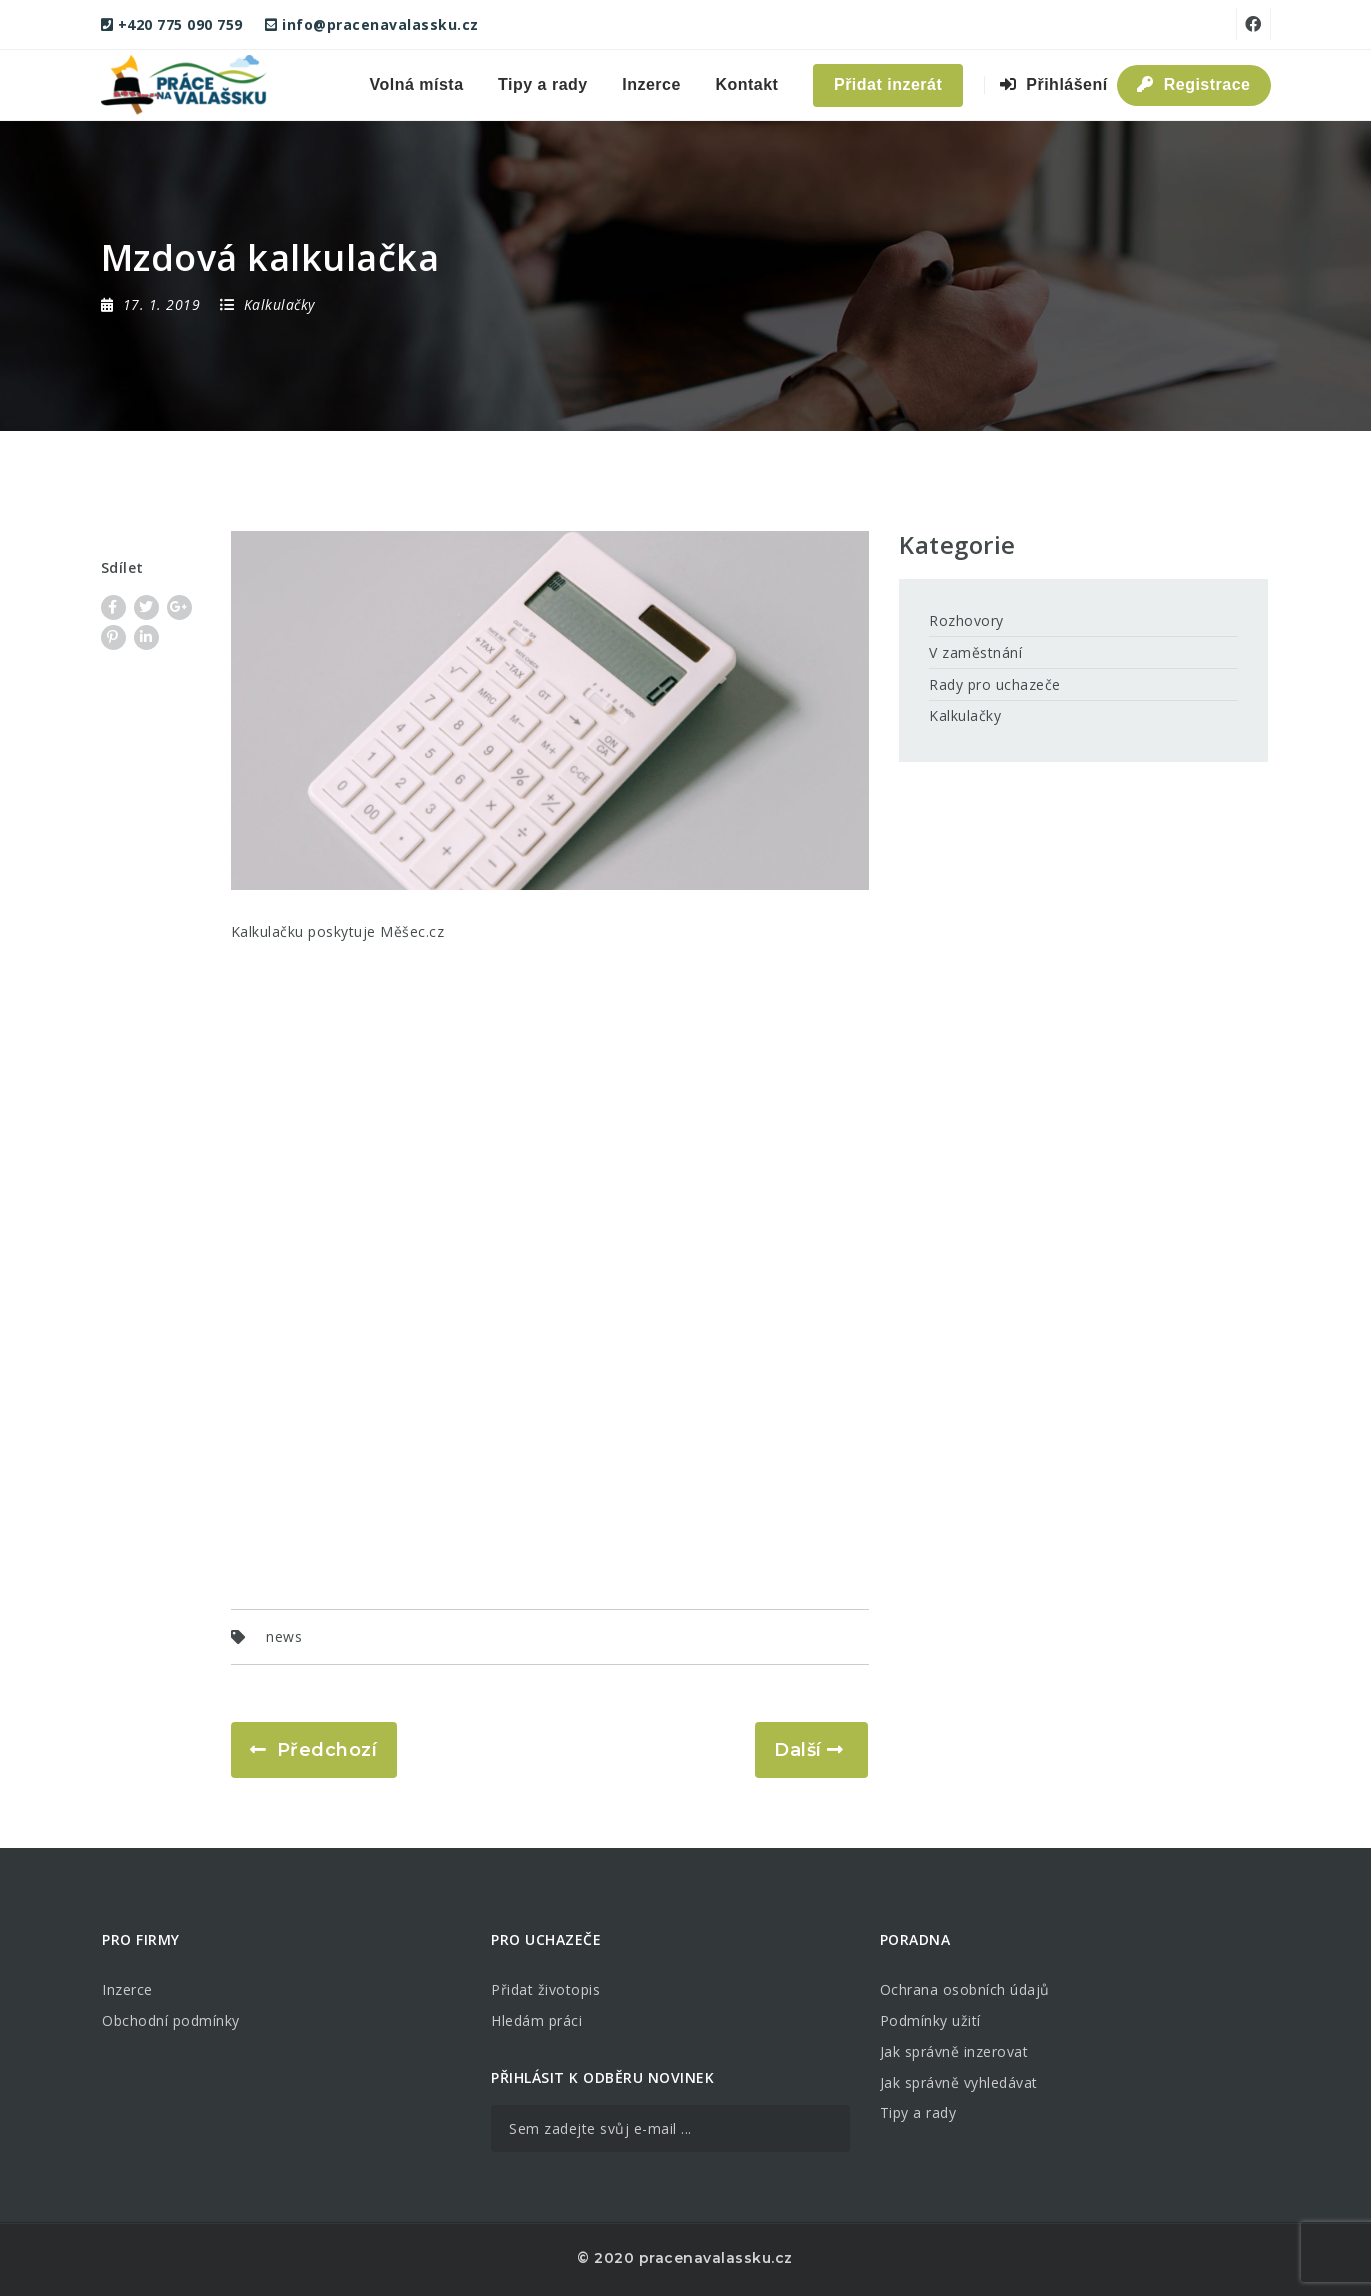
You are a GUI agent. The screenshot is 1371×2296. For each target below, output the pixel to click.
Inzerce (651, 84)
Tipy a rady (543, 84)
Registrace (1193, 84)
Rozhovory (966, 620)
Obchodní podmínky (171, 2020)
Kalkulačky (965, 715)
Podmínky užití (930, 2020)
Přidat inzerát (888, 84)
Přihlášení (1054, 84)
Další (798, 1750)
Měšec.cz (412, 931)
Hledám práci (536, 2020)
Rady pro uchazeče (995, 684)
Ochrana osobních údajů (965, 1989)
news (284, 1636)
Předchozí (327, 1750)
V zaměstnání (975, 652)
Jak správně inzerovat (954, 2051)
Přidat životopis (545, 1989)
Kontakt (746, 84)
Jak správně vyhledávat (959, 2082)
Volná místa (416, 84)
